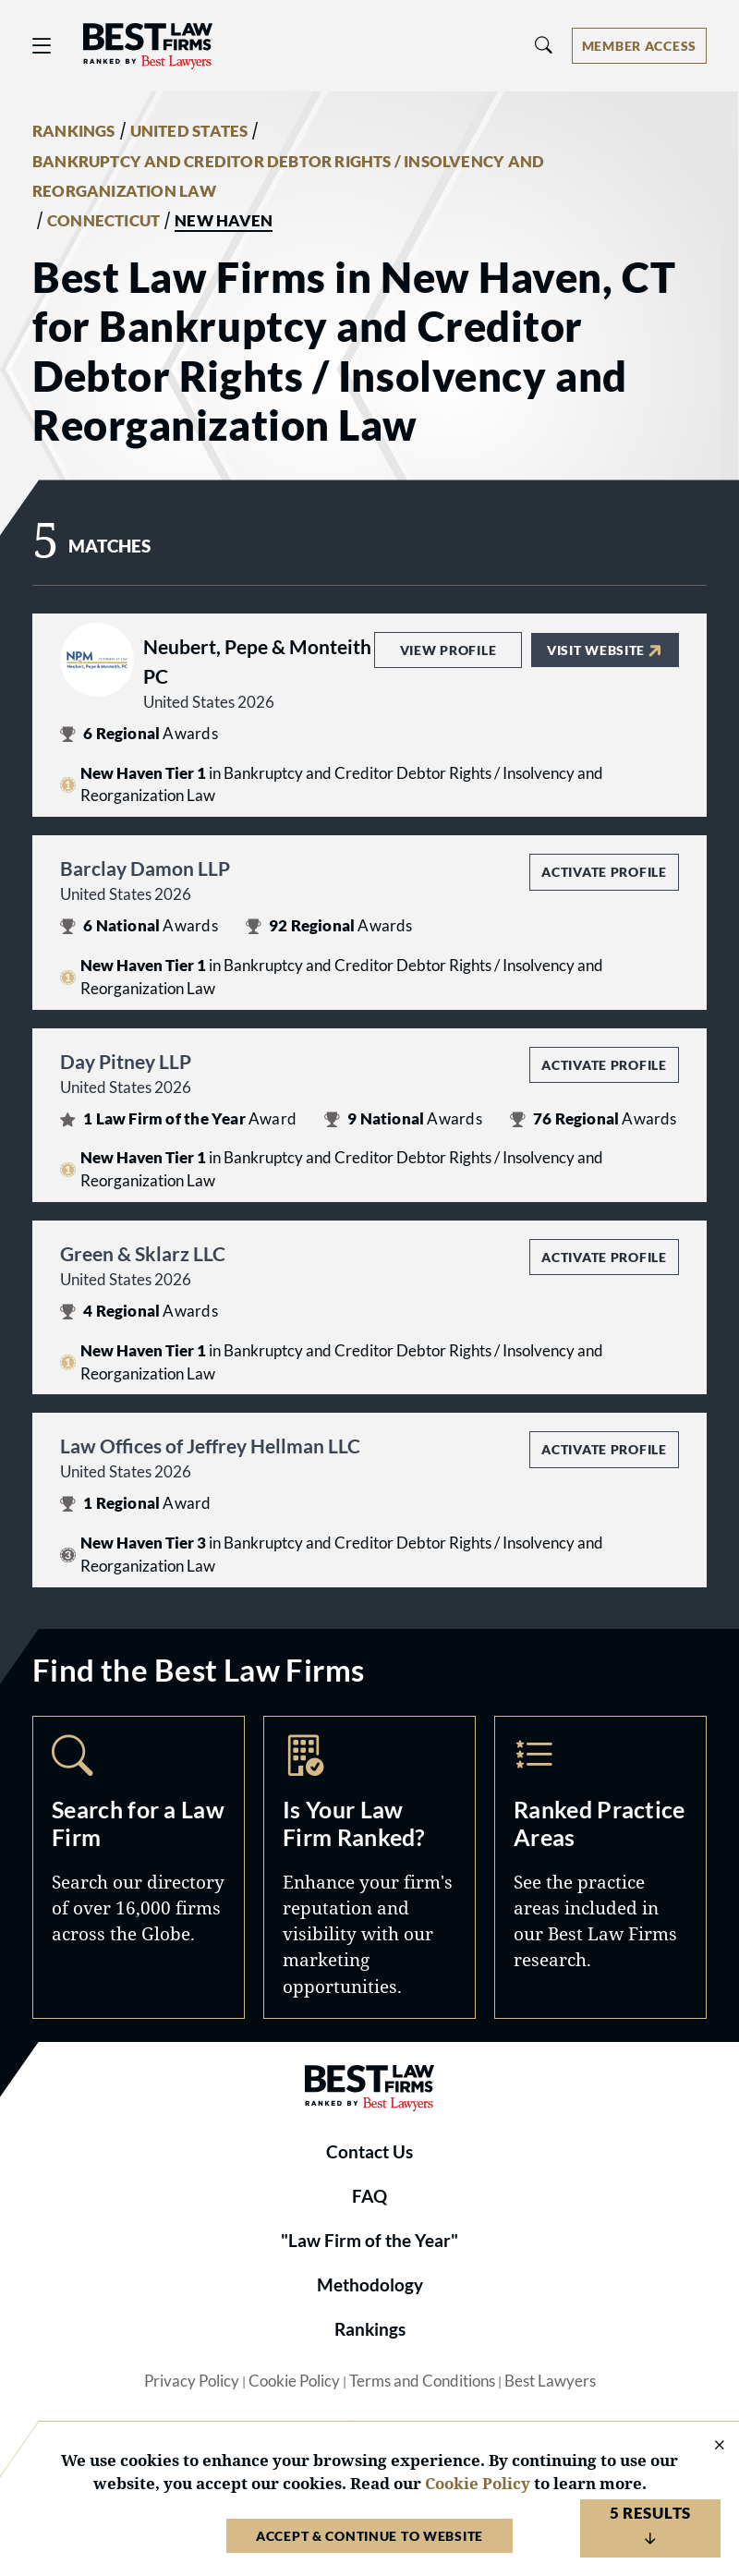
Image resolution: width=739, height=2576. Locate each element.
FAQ (369, 2196)
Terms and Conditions (422, 2381)
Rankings (370, 2329)
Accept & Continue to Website (369, 2536)
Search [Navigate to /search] (138, 1867)
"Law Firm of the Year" (369, 2240)
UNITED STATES (189, 131)
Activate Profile (603, 872)
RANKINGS (73, 131)
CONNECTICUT (103, 221)
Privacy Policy (191, 2381)
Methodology (370, 2285)
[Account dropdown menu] (639, 46)
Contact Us (369, 2152)
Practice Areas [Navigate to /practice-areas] (600, 1867)
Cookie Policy (294, 2381)
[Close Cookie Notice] (707, 2446)
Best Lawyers (550, 2381)
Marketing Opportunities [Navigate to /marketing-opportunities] (369, 1867)
